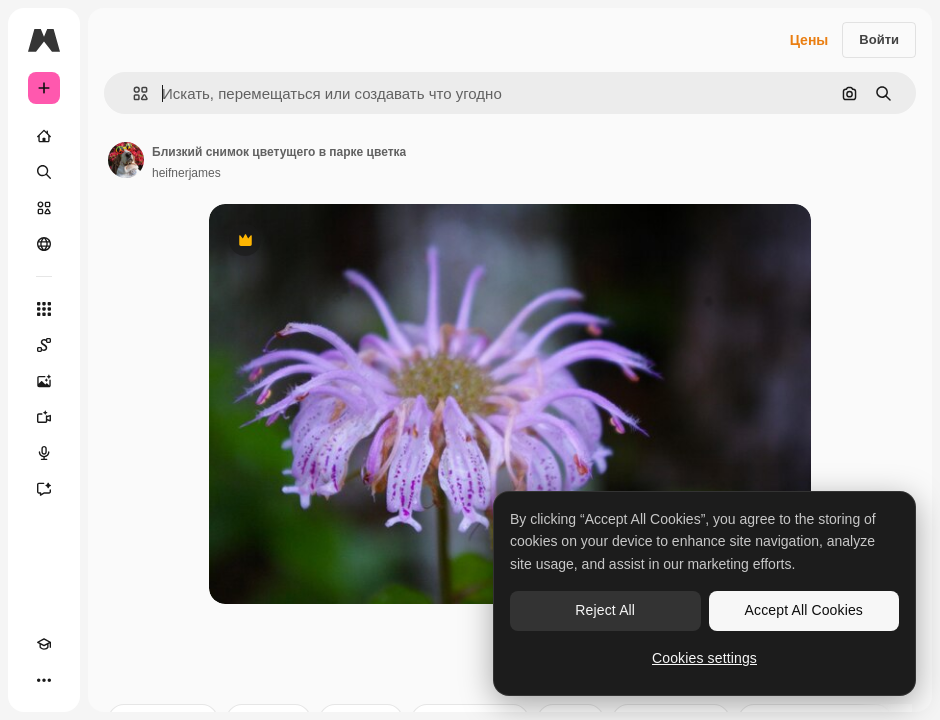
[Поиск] (44, 172)
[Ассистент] (44, 489)
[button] (132, 93)
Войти (879, 39)
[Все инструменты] (44, 309)
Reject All (605, 610)
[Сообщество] (44, 244)
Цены (809, 40)
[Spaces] (44, 345)
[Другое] (44, 680)
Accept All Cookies (804, 610)
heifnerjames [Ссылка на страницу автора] (186, 173)
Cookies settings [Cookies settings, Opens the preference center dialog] (704, 658)
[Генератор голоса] (44, 453)
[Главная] (44, 136)
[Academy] (44, 644)
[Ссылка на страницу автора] (126, 160)
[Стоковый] (44, 208)
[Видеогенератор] (44, 417)
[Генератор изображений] (44, 381)
